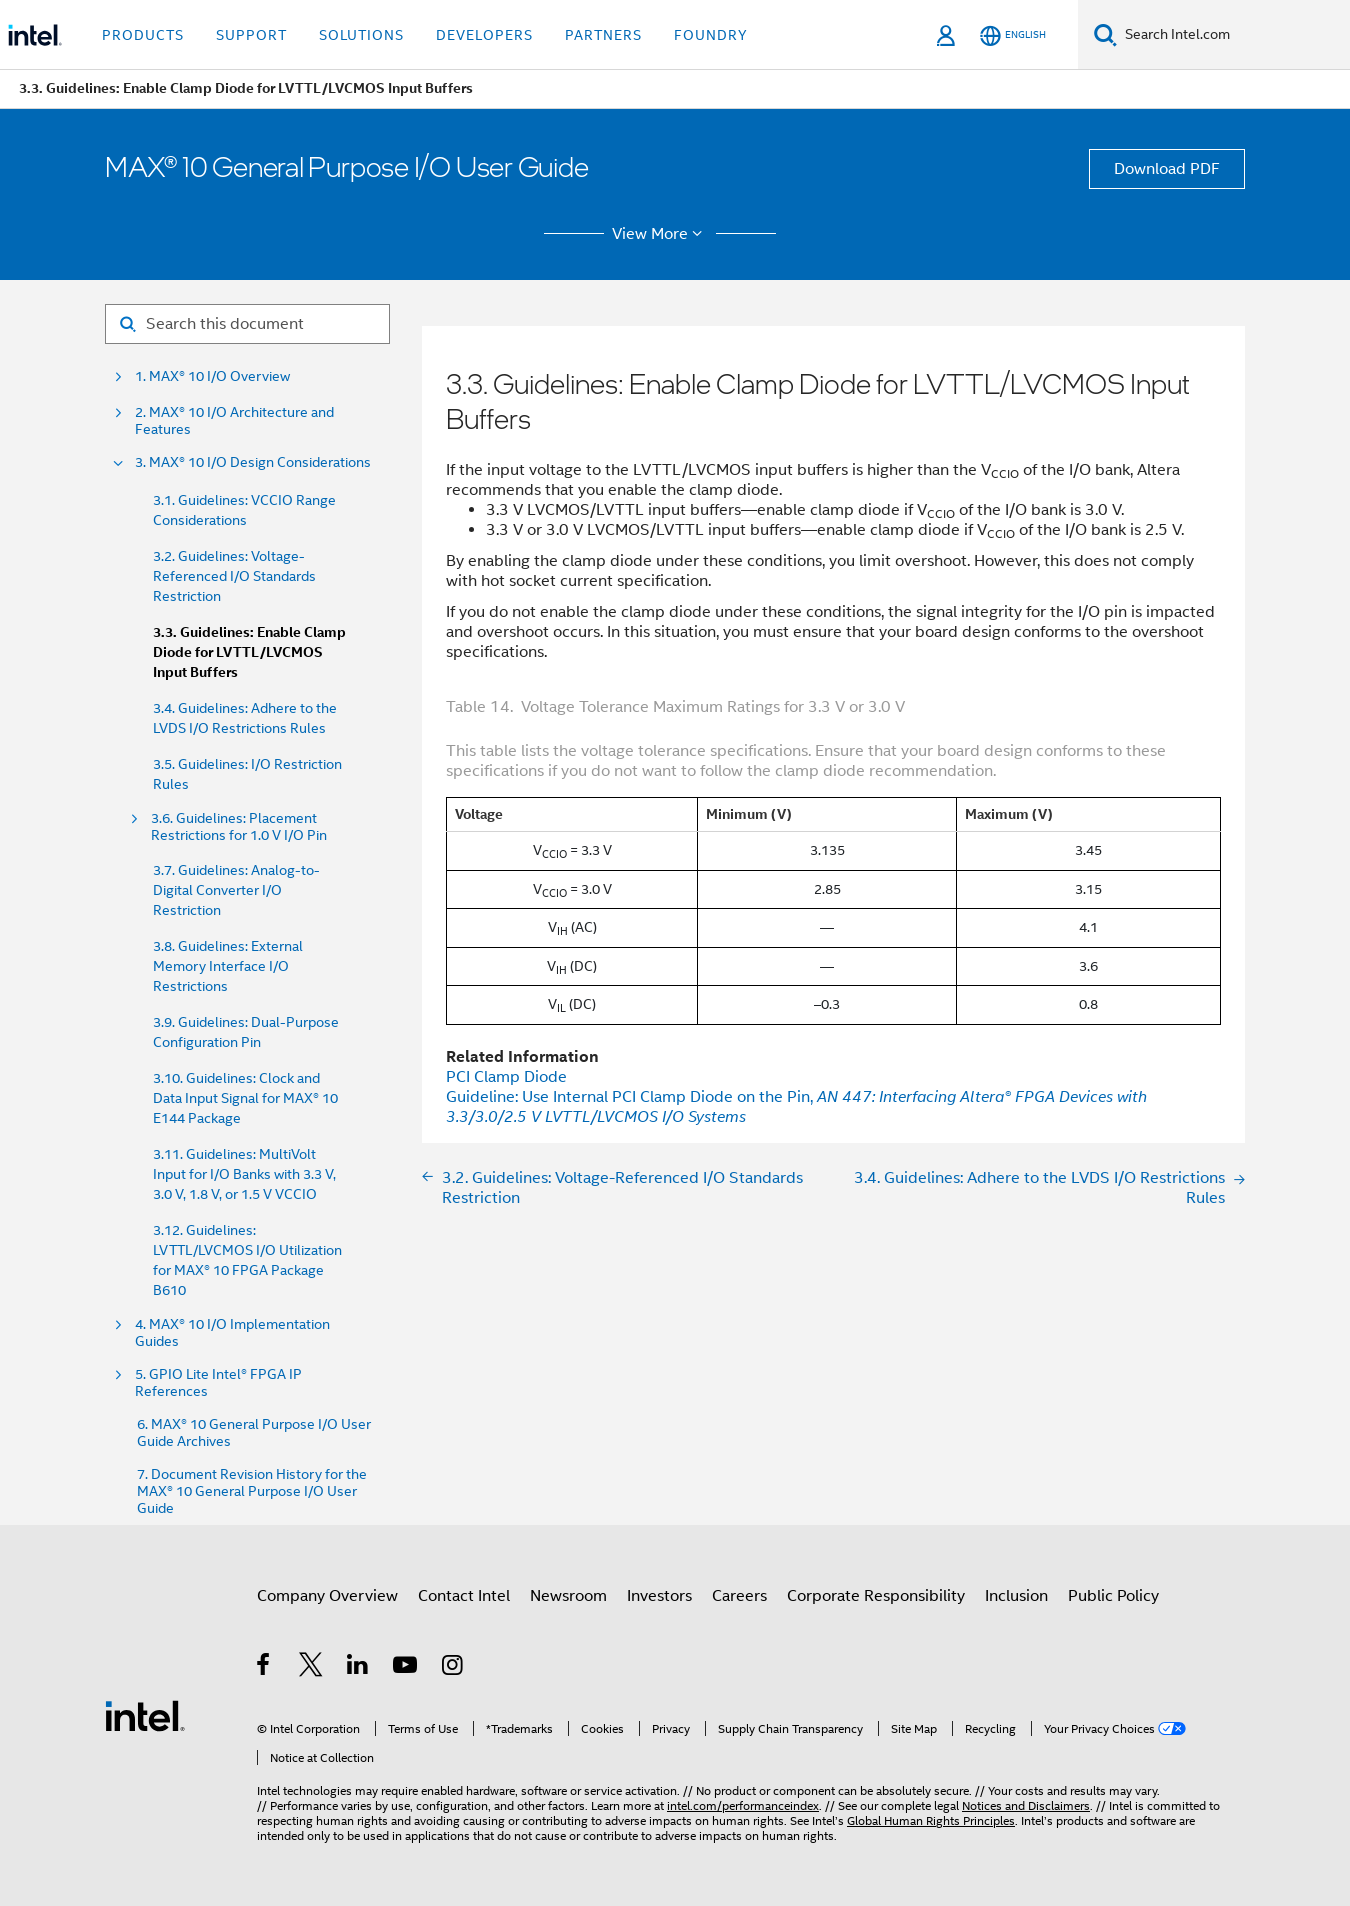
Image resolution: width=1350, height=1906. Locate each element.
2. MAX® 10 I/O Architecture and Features (234, 421)
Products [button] (143, 35)
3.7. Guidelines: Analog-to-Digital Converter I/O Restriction (236, 890)
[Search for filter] (247, 324)
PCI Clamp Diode (506, 1077)
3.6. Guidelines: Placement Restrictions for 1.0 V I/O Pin (239, 827)
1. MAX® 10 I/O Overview (212, 376)
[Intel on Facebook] (264, 1668)
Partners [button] (603, 35)
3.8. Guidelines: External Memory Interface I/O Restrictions (228, 966)
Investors (659, 1596)
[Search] (1105, 34)
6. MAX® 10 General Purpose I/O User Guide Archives (254, 1433)
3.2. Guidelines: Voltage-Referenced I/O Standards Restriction (234, 576)
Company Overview (327, 1596)
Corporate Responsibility (876, 1596)
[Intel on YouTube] (406, 1668)
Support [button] (251, 35)
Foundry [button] (711, 35)
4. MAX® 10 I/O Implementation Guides (232, 1333)
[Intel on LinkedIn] (358, 1668)
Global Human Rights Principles (931, 1820)
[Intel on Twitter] (311, 1668)
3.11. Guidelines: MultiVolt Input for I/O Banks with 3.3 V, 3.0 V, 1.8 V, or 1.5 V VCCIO (244, 1174)
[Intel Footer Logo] (145, 1715)
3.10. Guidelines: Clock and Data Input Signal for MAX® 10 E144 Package (245, 1098)
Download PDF (1167, 169)
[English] (1013, 35)
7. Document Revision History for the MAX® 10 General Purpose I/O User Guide (252, 1491)
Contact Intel (464, 1596)
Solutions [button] (361, 35)
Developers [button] (484, 35)
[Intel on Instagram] (453, 1668)
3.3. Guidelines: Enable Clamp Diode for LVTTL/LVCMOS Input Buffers (249, 652)
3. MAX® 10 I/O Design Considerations (253, 462)
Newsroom (568, 1596)
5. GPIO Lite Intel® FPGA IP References (218, 1383)
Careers (739, 1596)
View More (660, 234)
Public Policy (1113, 1596)
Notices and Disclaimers (1026, 1805)
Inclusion (1016, 1596)
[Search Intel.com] (1233, 35)
